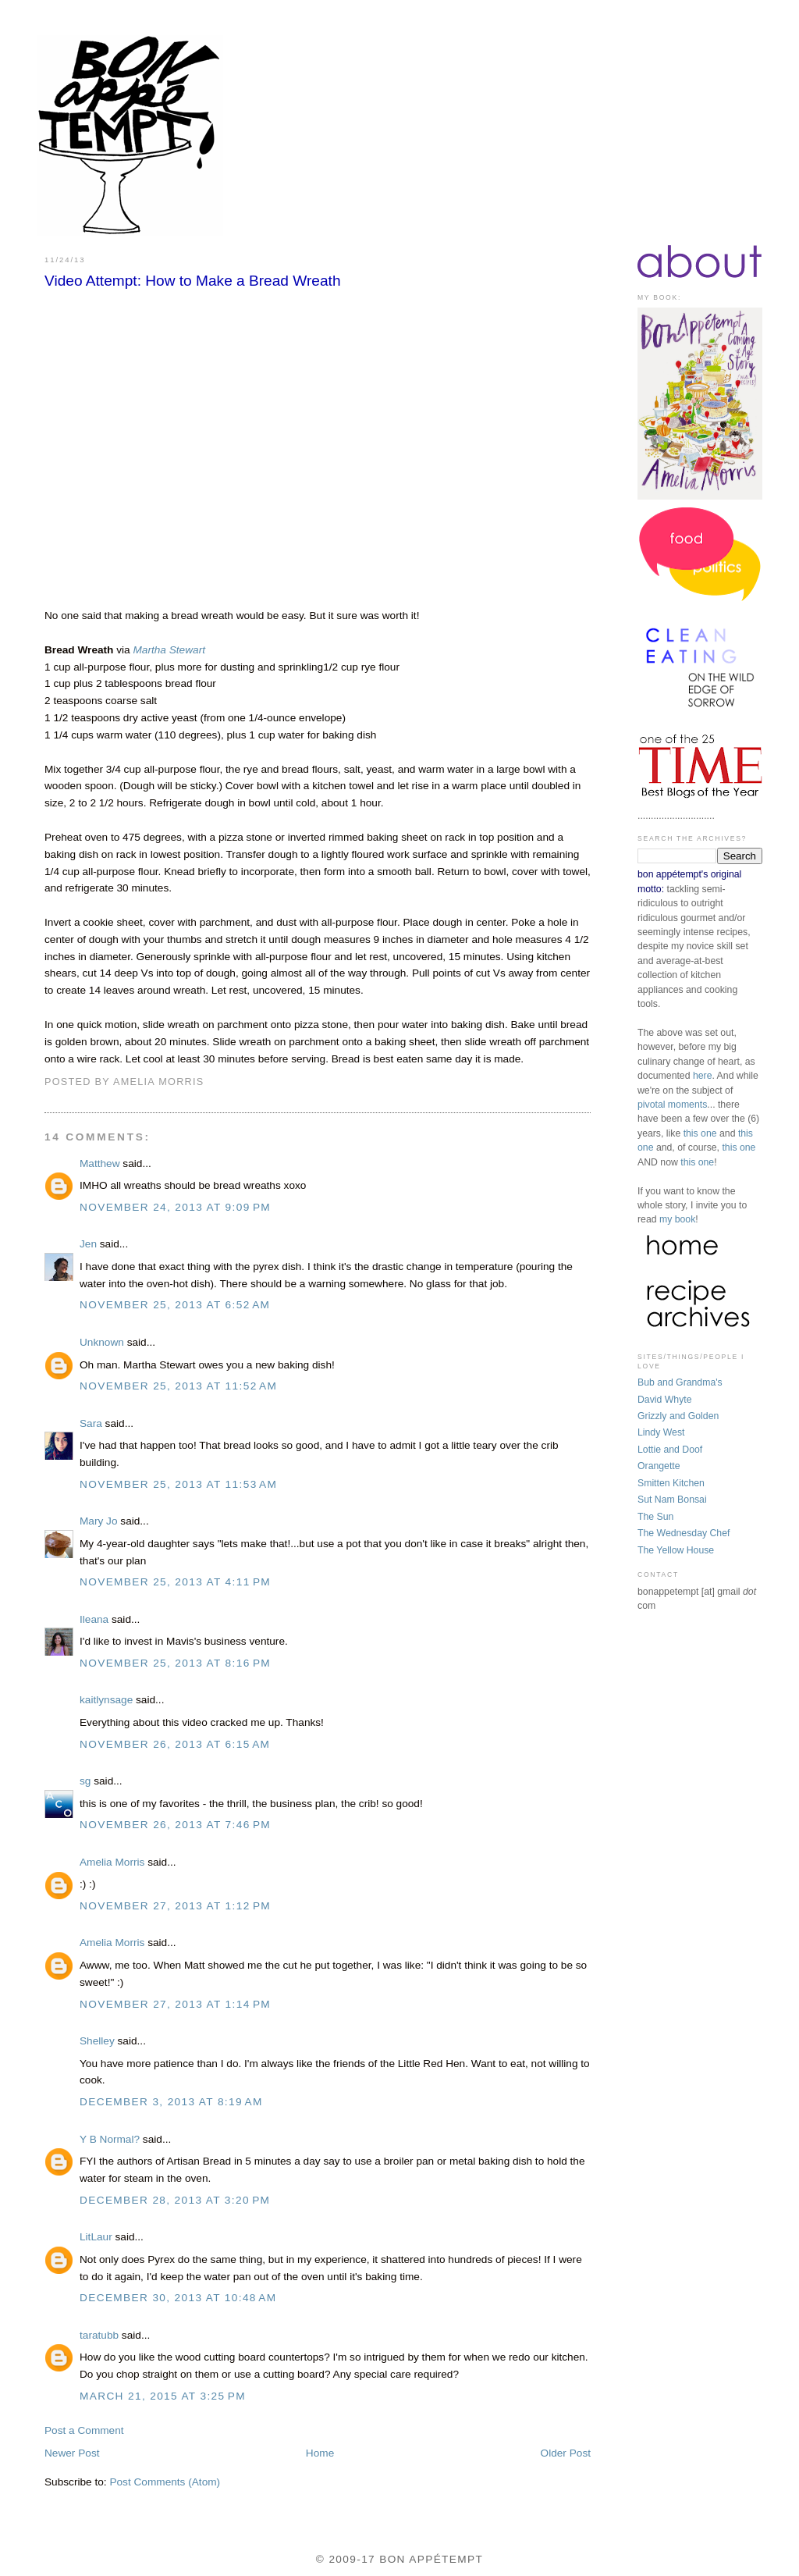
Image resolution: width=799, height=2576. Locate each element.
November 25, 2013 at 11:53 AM (178, 1484)
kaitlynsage (106, 1700)
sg (85, 1781)
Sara (92, 1423)
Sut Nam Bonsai (672, 1499)
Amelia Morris (112, 1862)
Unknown (102, 1342)
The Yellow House (675, 1550)
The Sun (655, 1516)
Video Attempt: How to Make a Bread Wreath (192, 280)
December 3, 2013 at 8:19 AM (171, 2102)
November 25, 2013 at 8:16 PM (175, 1663)
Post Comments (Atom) (164, 2482)
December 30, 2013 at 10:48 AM (178, 2298)
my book (677, 1219)
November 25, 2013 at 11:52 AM (178, 1386)
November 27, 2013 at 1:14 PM (175, 2004)
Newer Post (72, 2453)
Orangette (658, 1466)
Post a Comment (84, 2430)
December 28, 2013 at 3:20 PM (175, 2200)
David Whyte (664, 1399)
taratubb (99, 2335)
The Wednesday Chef (683, 1533)
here (702, 1075)
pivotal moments (672, 1104)
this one (700, 1133)
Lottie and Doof (669, 1449)
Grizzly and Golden (678, 1416)
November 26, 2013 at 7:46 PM (175, 1825)
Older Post (566, 2453)
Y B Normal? (110, 2139)
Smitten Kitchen (671, 1483)
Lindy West (660, 1432)
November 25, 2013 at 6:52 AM (175, 1305)
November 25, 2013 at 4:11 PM (175, 1582)
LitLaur (96, 2237)
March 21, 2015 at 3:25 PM (163, 2396)
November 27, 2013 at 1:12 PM (175, 1906)
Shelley (97, 2041)
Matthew (100, 1163)
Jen (88, 1244)
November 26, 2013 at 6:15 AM (175, 1744)
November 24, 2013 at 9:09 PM (175, 1207)
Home (320, 2453)
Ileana (94, 1619)
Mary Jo (99, 1521)
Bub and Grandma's (680, 1382)
